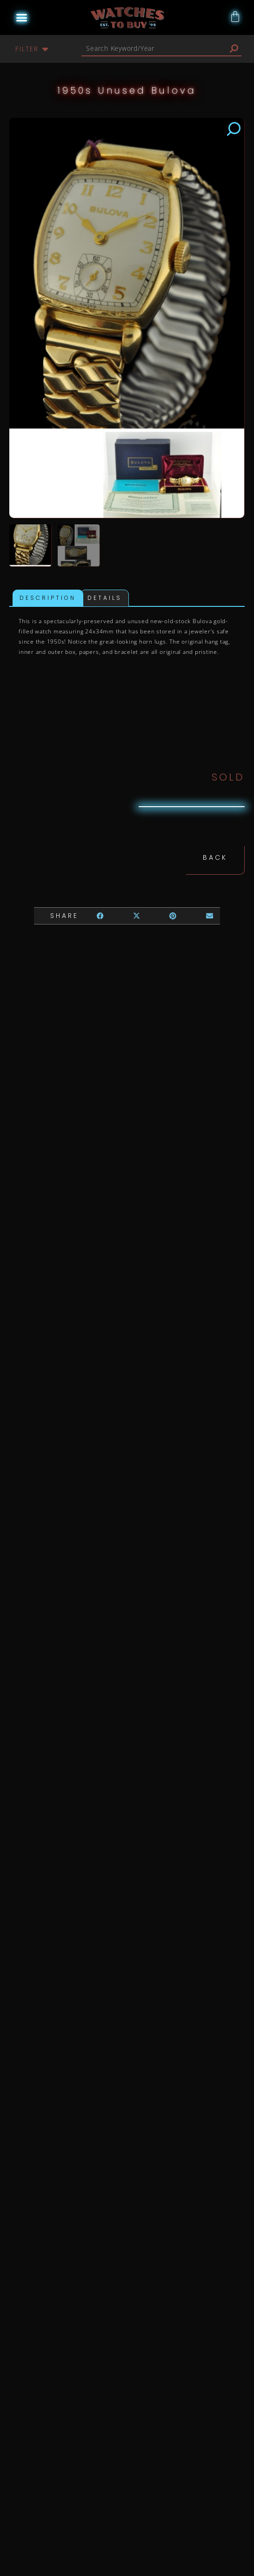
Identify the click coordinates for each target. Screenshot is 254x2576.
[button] (21, 18)
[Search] (234, 48)
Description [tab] (48, 599)
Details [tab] (104, 599)
